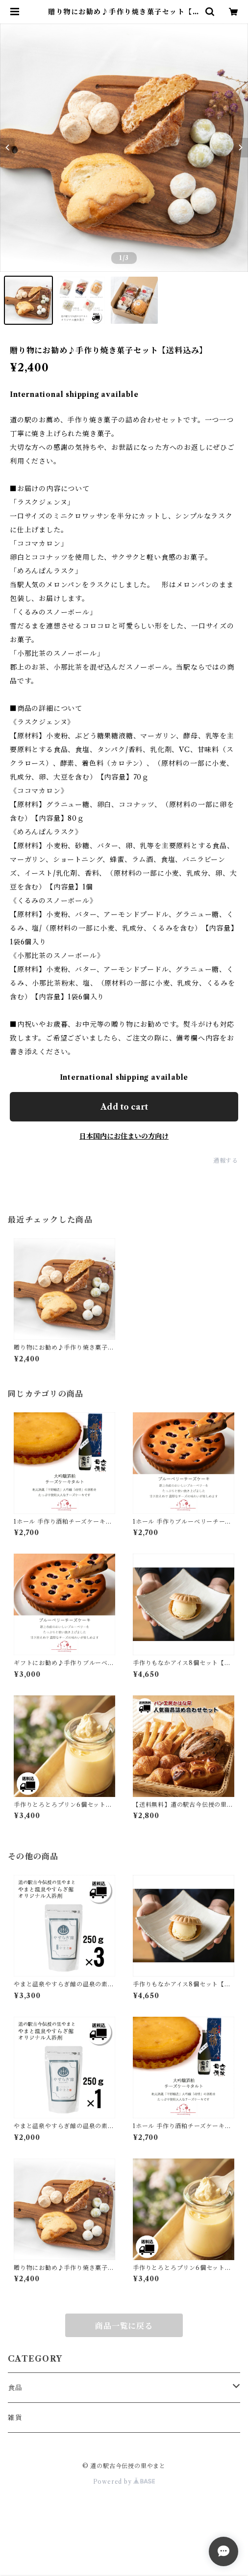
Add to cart (124, 1107)
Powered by (124, 2481)
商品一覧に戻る (124, 2326)
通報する (225, 1160)
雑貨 (15, 2417)
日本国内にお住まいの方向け (124, 1136)
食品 (15, 2387)
